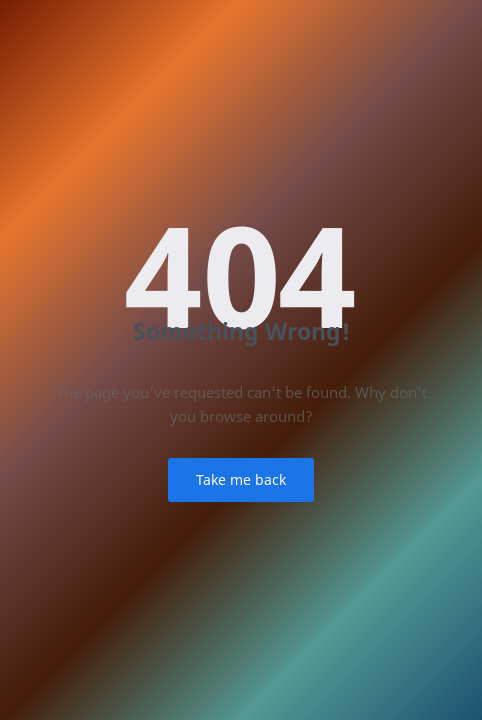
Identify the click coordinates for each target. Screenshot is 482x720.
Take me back (241, 479)
